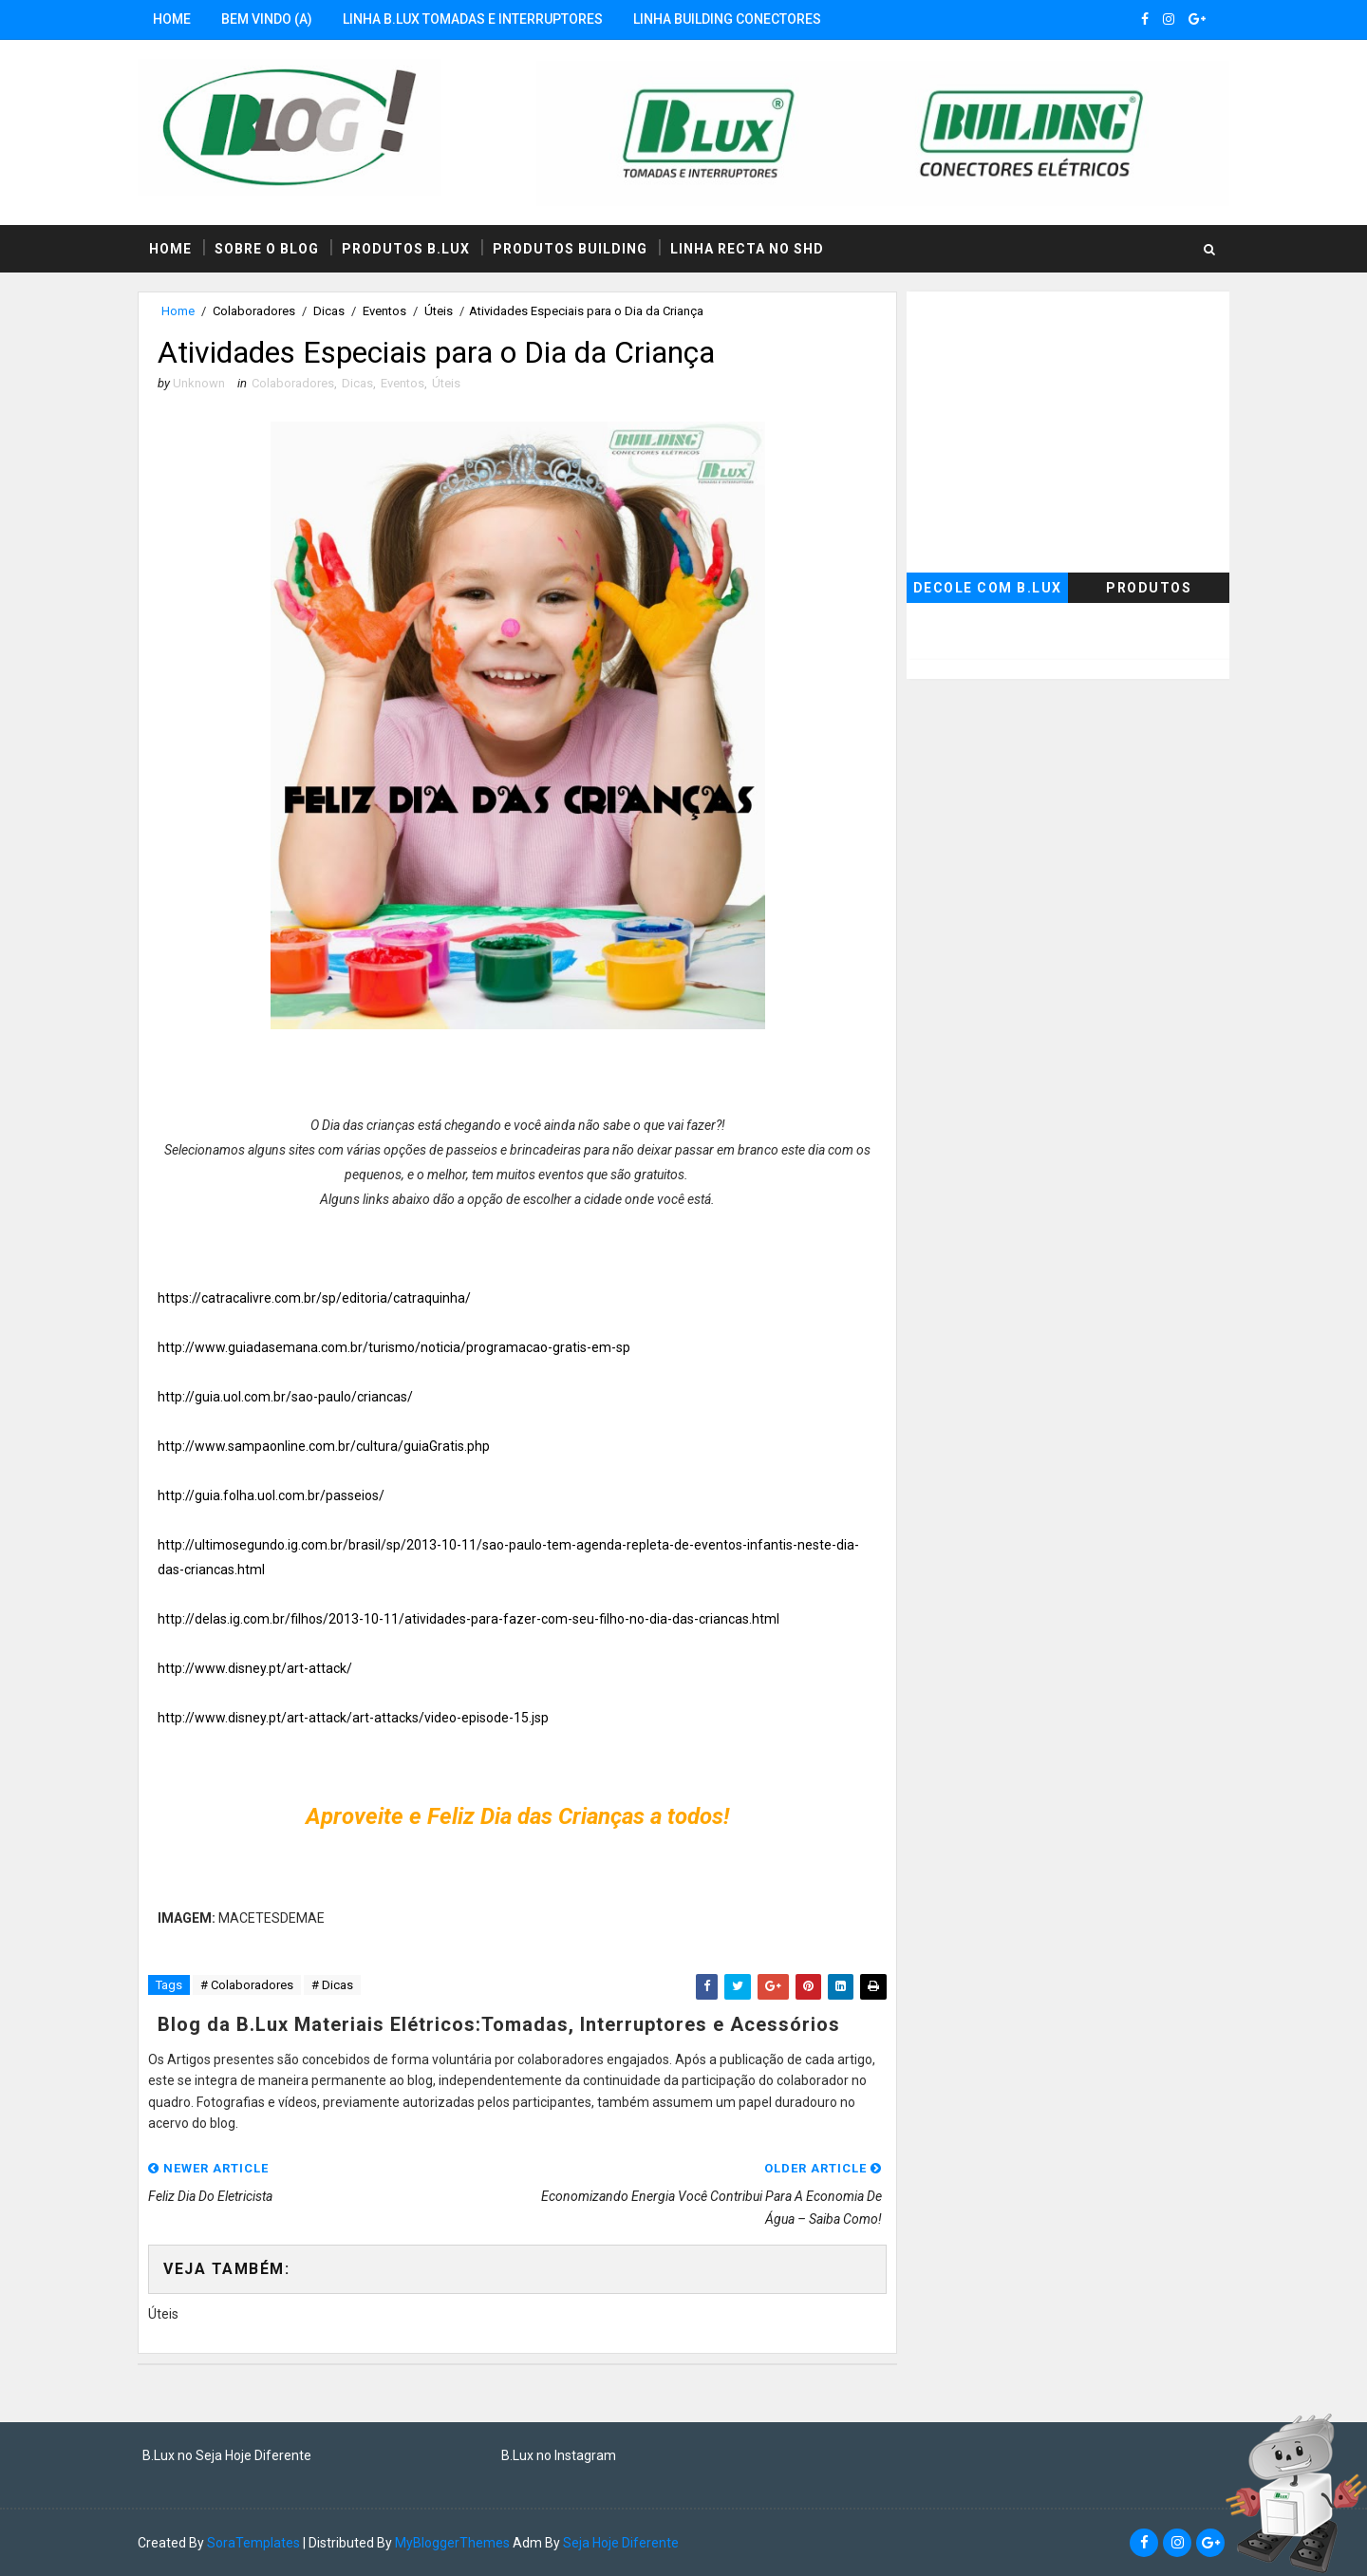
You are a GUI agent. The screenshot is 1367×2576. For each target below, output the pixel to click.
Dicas (329, 311)
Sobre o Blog (267, 248)
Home (172, 19)
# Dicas (332, 1985)
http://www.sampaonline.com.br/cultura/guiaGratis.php (324, 1446)
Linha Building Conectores (727, 19)
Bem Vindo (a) (266, 19)
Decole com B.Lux (987, 587)
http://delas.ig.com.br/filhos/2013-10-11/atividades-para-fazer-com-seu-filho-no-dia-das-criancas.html (468, 1618)
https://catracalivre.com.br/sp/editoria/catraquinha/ (314, 1298)
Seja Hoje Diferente (621, 2542)
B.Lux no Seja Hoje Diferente (226, 2455)
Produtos (1148, 587)
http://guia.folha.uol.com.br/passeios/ (271, 1495)
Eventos (384, 311)
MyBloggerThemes (452, 2542)
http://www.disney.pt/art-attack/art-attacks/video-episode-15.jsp (353, 1717)
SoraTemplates (253, 2542)
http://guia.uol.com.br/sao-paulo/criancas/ (285, 1396)
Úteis (438, 311)
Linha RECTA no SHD (747, 248)
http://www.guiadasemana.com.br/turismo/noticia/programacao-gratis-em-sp (394, 1347)
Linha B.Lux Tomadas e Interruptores (473, 19)
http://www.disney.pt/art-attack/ (255, 1668)
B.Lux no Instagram (558, 2455)
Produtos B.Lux (406, 248)
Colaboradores (254, 311)
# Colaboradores (246, 1985)
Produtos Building (570, 248)
